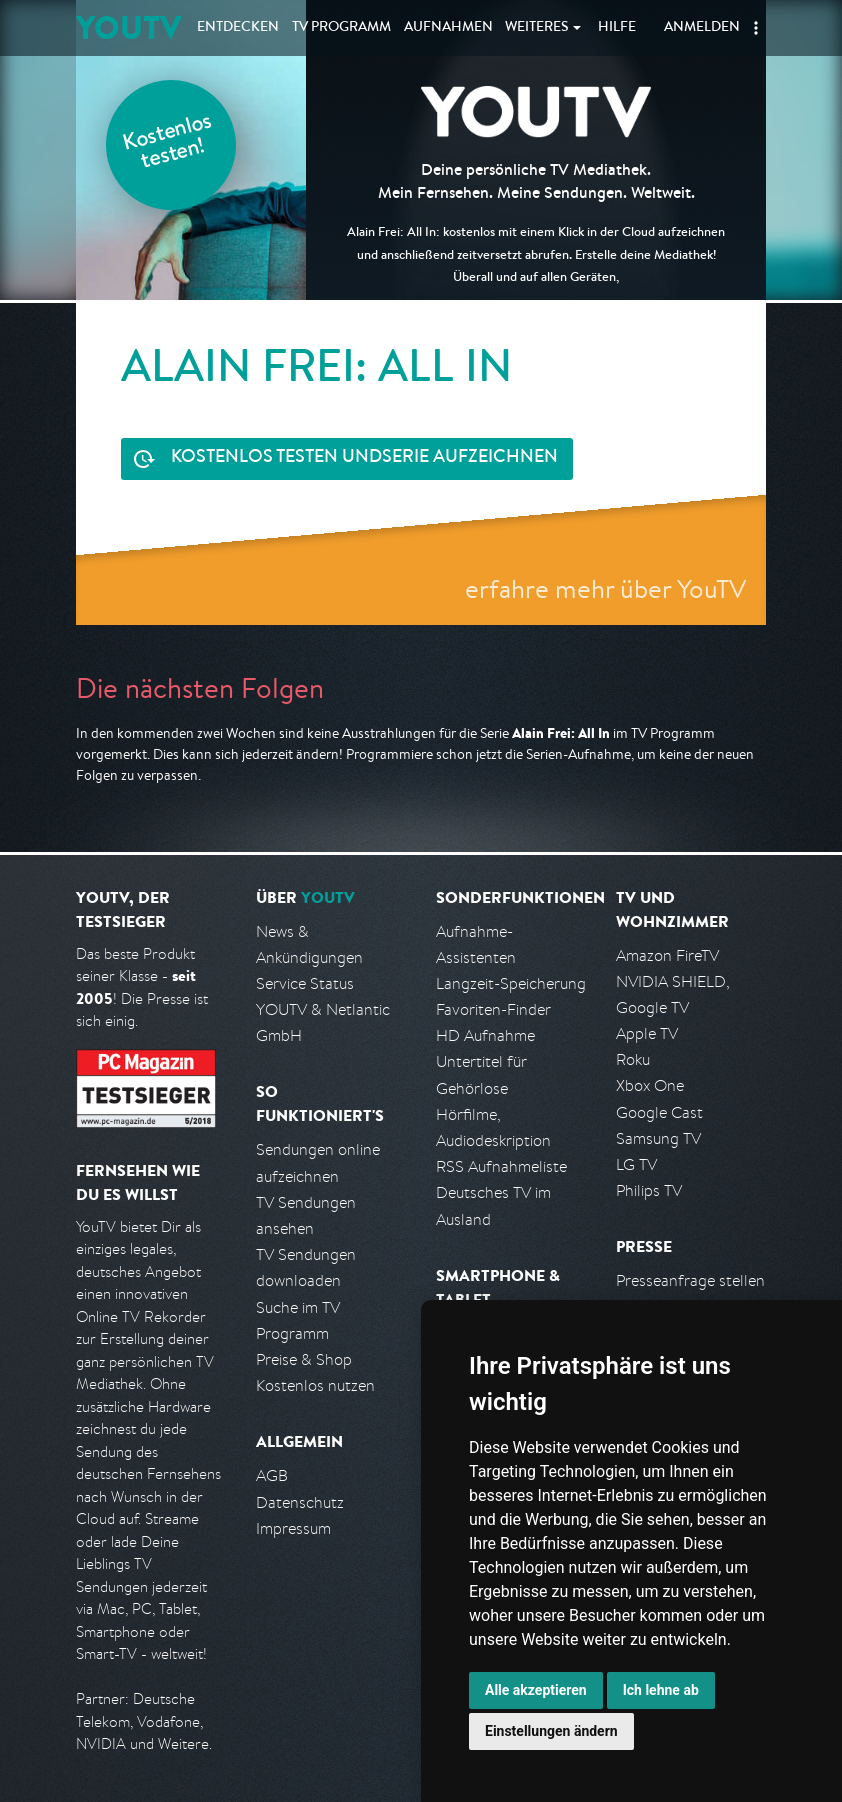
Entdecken (238, 28)
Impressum (293, 1528)
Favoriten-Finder (493, 1009)
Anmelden (702, 28)
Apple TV (647, 1033)
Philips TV (649, 1190)
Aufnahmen (448, 28)
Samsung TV (658, 1138)
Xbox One (650, 1085)
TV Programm (341, 28)
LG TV (636, 1164)
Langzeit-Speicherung (511, 983)
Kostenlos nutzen (315, 1385)
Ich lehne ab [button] (661, 1690)
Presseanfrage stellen (690, 1280)
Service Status (305, 983)
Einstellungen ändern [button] (551, 1731)
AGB (272, 1475)
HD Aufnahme (485, 1035)
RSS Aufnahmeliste (501, 1166)
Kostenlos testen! (168, 143)
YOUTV (128, 27)
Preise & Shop (304, 1359)
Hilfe (617, 28)
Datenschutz (300, 1502)
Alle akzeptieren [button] (536, 1690)
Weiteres (537, 28)
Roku (633, 1059)
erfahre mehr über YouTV (605, 588)
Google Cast (659, 1112)
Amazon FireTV (667, 955)
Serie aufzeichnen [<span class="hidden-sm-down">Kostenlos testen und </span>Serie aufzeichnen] (364, 458)
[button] (756, 28)
